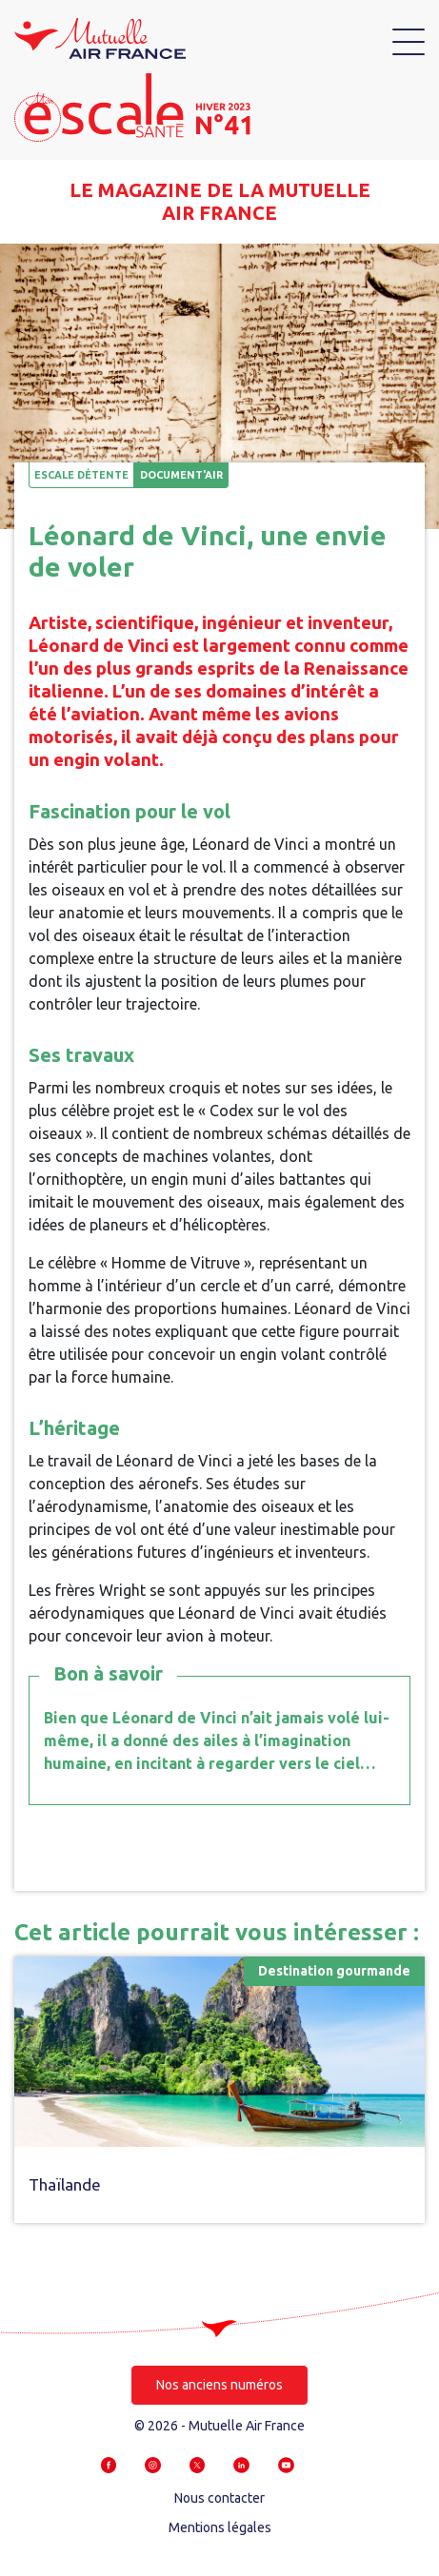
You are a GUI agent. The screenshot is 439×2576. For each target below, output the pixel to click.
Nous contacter (219, 2498)
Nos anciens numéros (219, 2384)
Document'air (181, 475)
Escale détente (81, 475)
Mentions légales (220, 2527)
